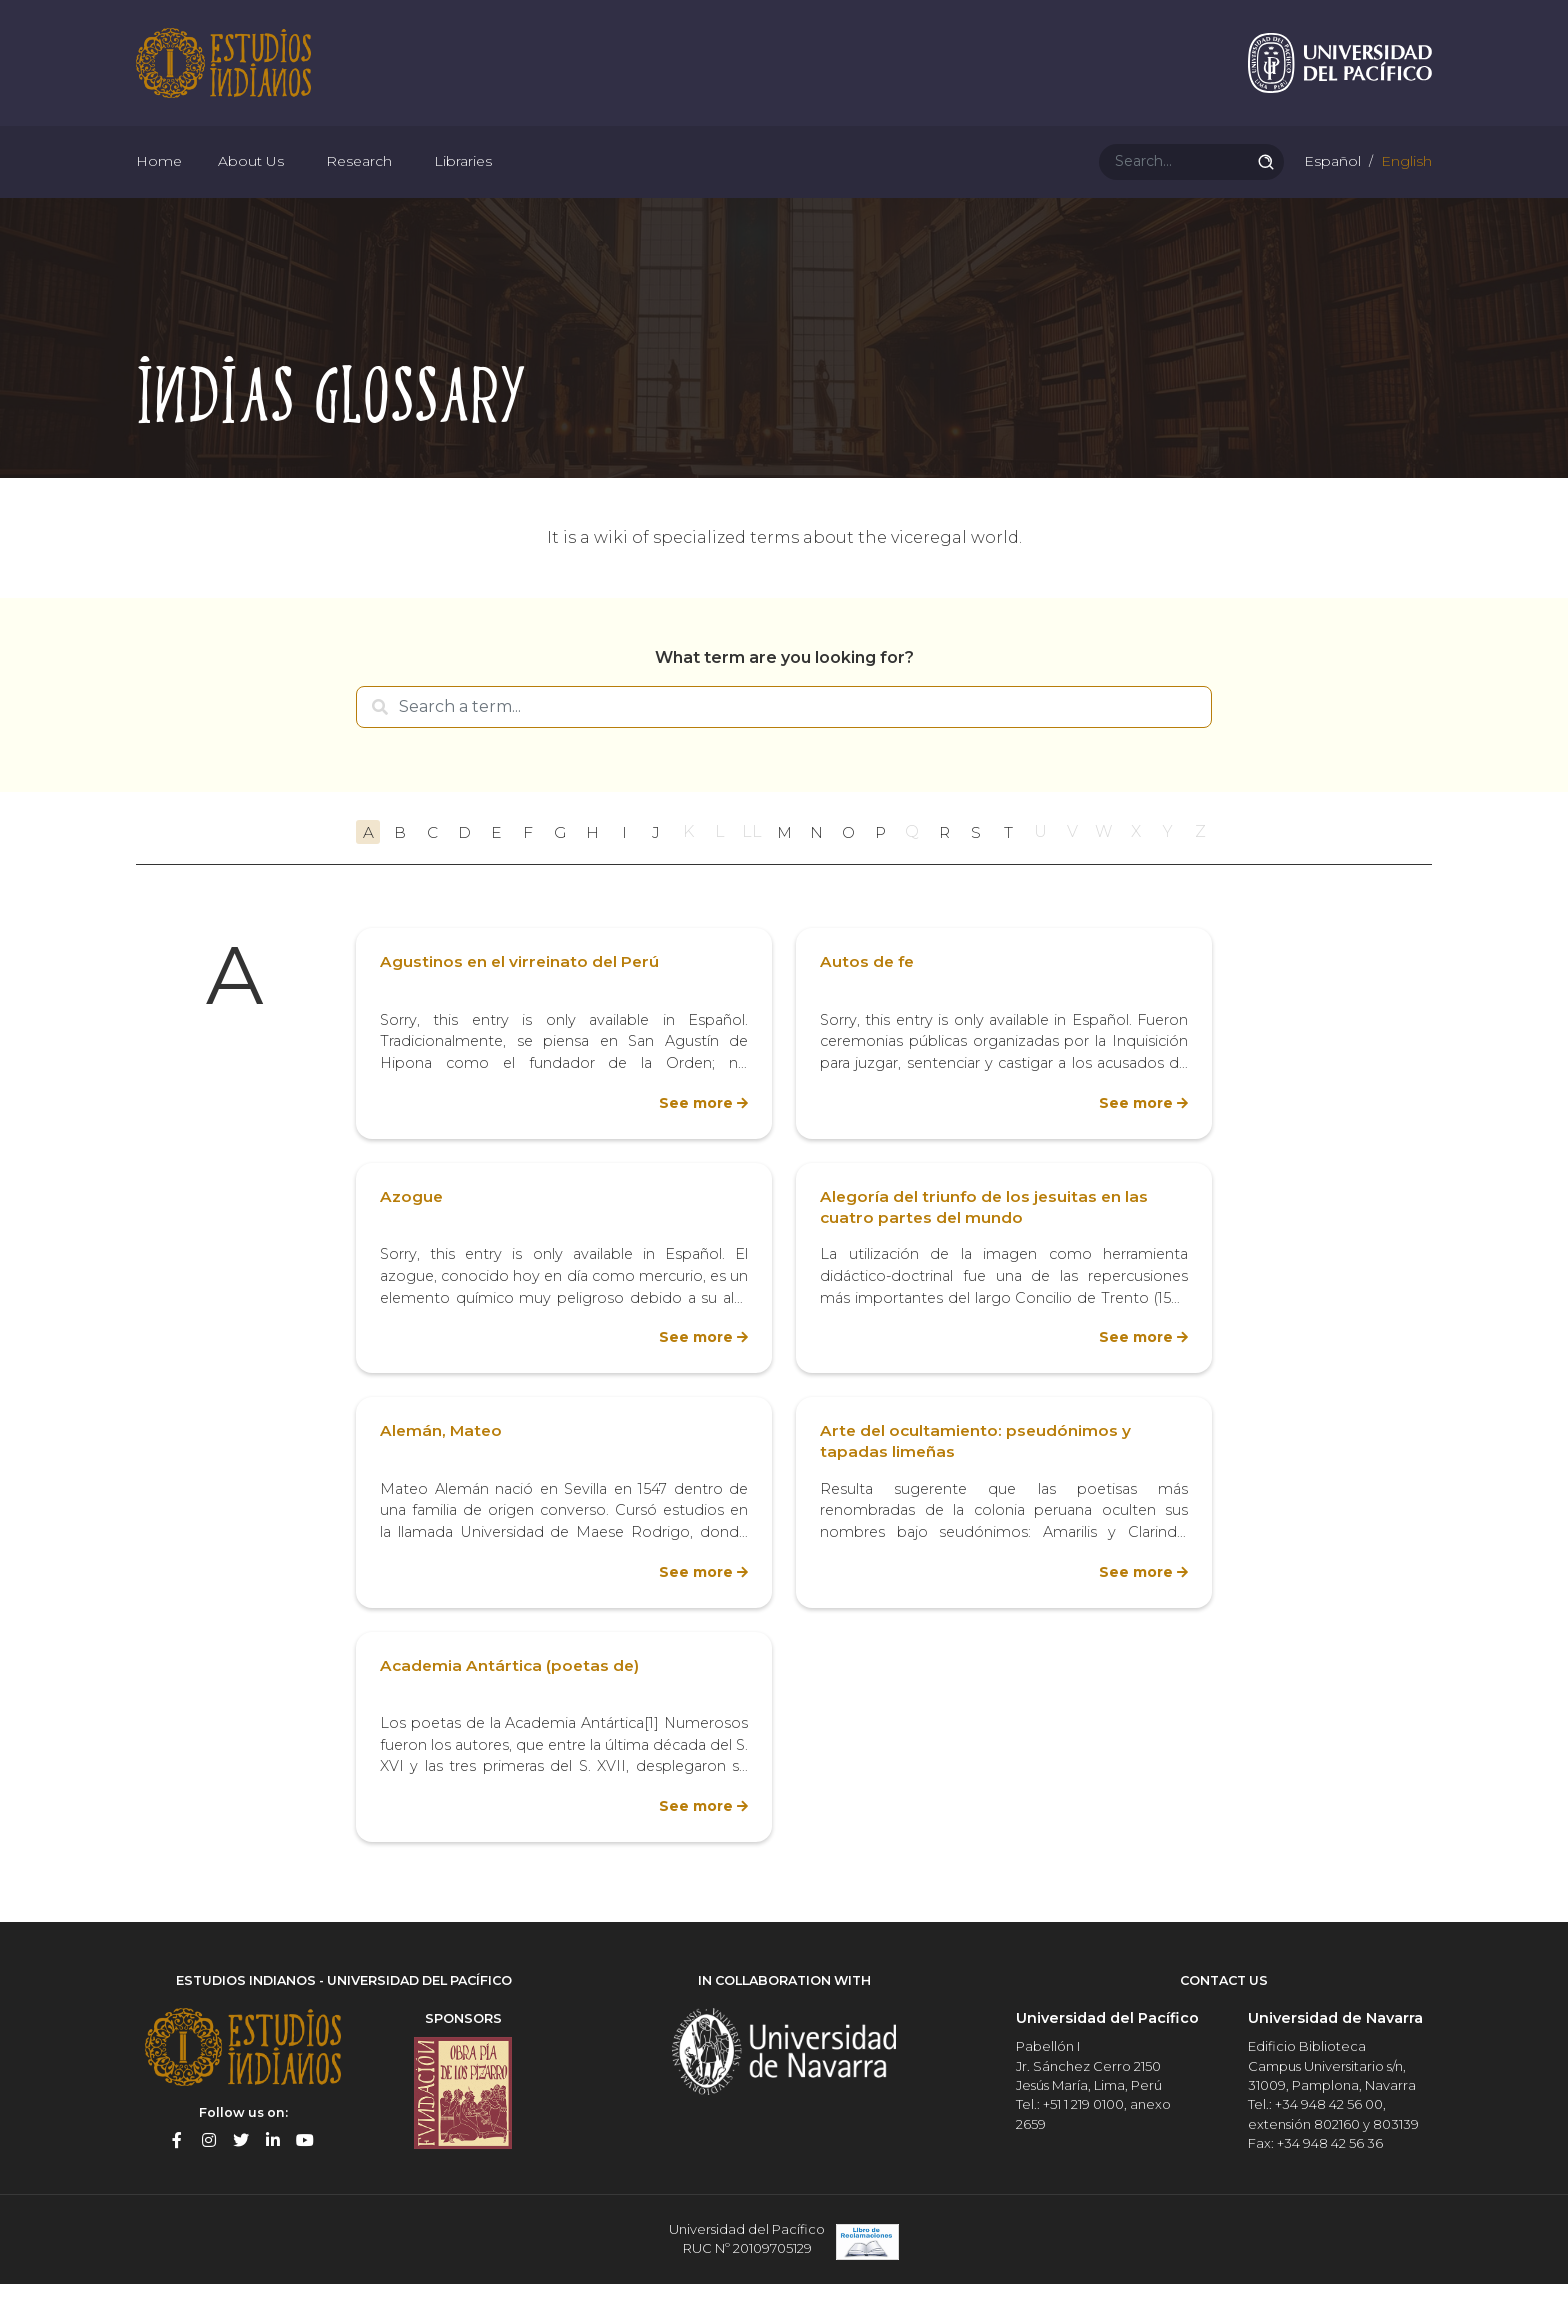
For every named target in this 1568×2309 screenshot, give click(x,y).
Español (1330, 180)
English (1404, 180)
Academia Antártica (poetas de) (512, 1692)
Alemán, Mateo (442, 1458)
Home (159, 180)
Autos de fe (868, 989)
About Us (251, 180)
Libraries (463, 180)
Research (359, 180)
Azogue (412, 1223)
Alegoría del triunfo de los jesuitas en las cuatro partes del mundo (987, 1234)
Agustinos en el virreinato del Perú (522, 989)
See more (694, 1130)
